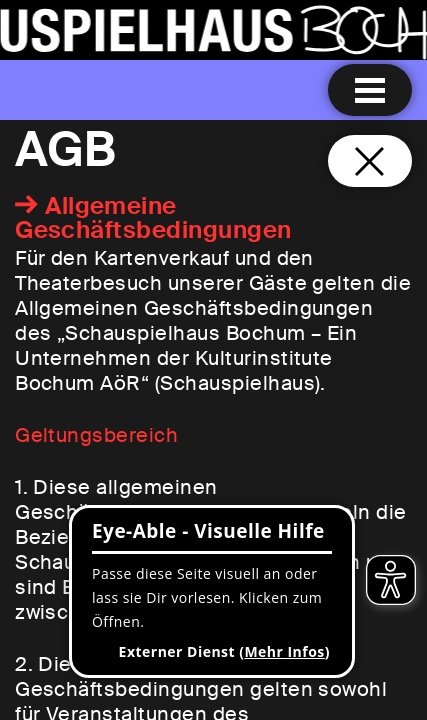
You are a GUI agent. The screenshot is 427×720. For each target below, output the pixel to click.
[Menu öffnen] (370, 90)
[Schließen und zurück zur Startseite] (370, 161)
